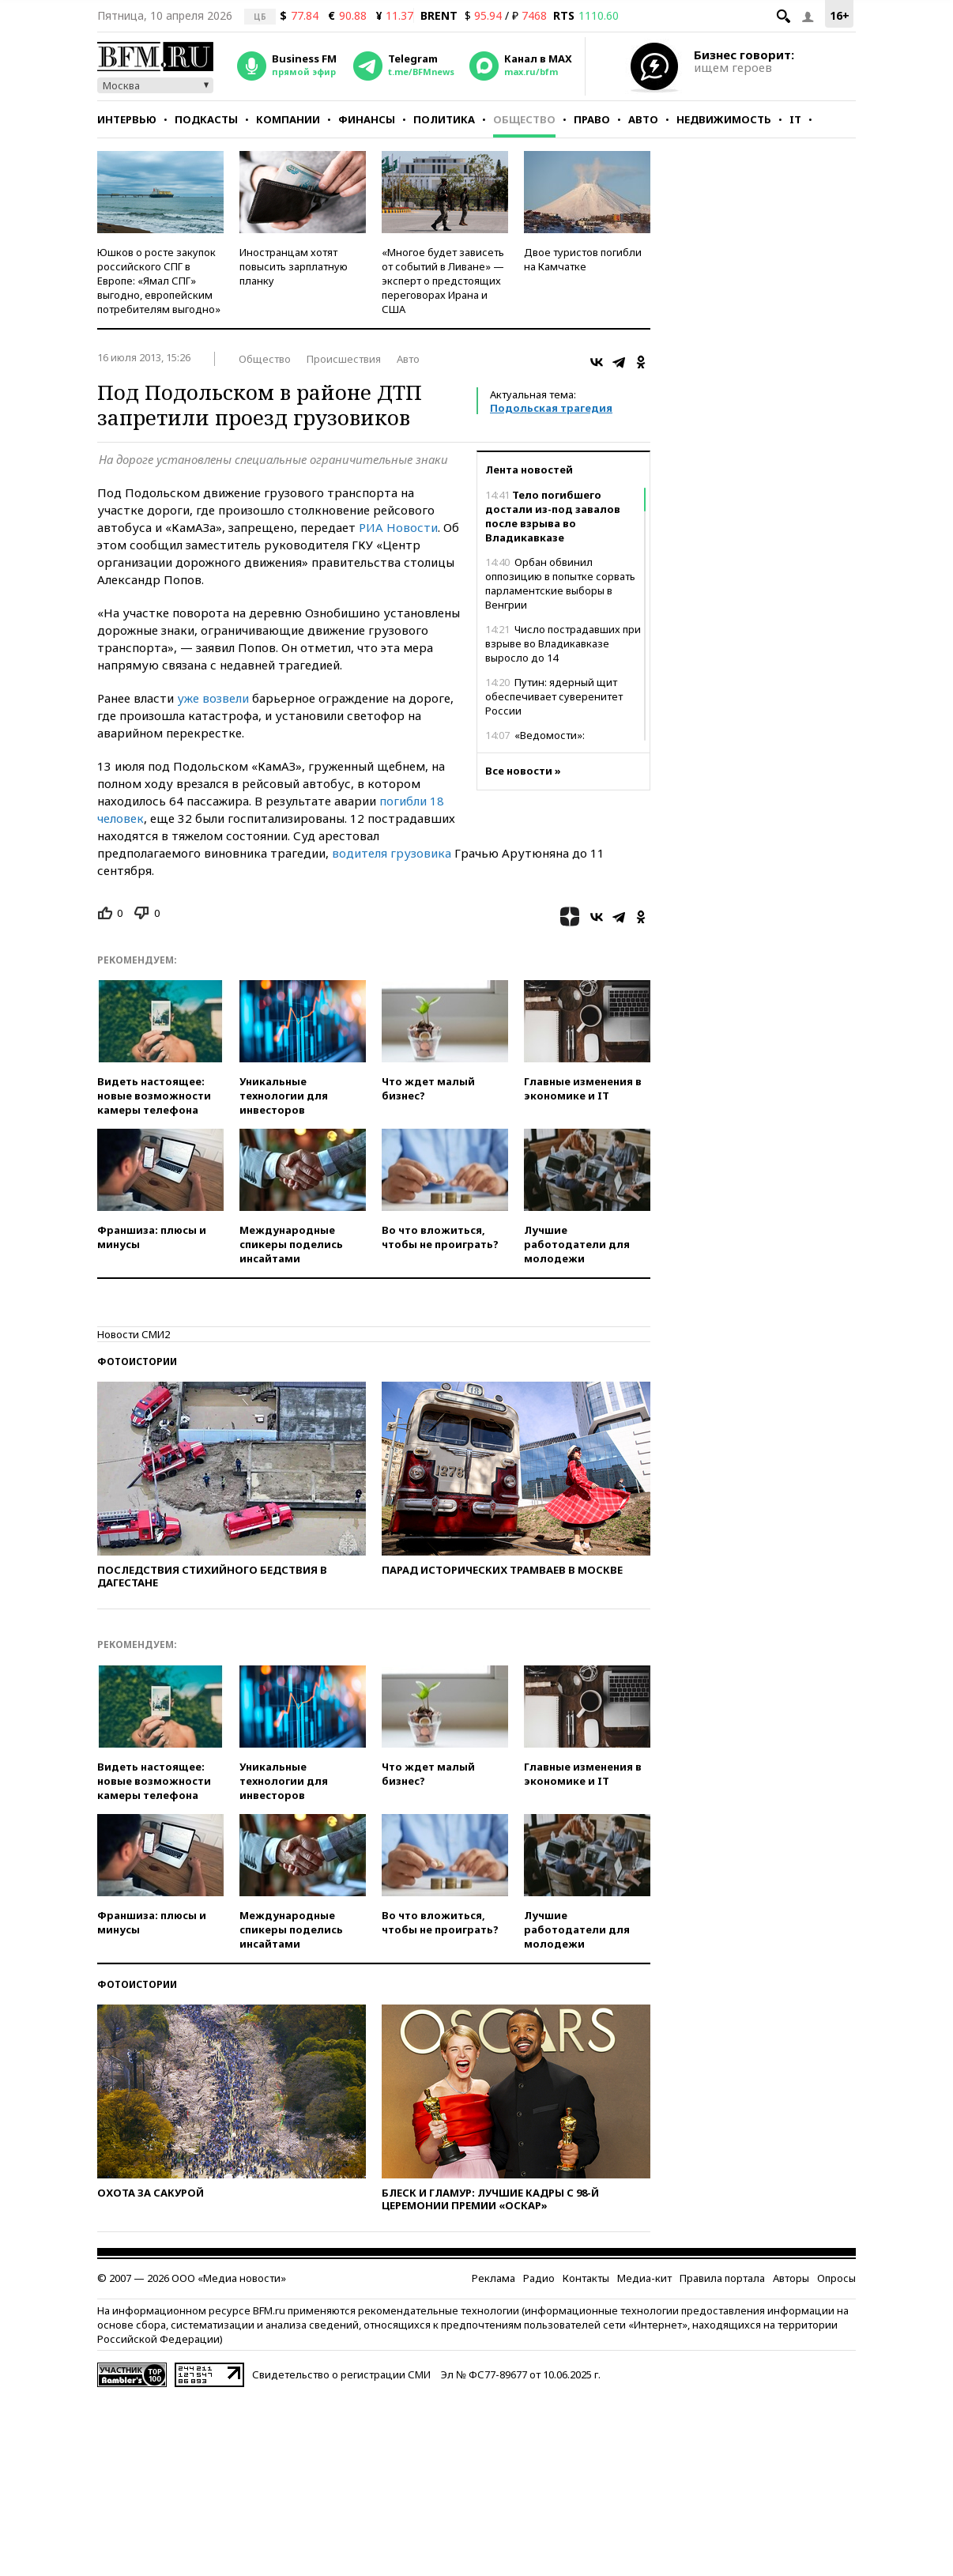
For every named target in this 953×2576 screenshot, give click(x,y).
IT (795, 119)
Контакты (586, 2278)
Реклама (493, 2278)
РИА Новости (398, 527)
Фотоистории (137, 1361)
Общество (524, 119)
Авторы (791, 2278)
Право (592, 119)
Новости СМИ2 (133, 1334)
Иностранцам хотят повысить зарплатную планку (293, 266)
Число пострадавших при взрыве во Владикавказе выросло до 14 (563, 643)
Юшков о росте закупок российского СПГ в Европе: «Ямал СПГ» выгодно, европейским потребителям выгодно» (158, 280)
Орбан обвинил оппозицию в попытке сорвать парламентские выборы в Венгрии (560, 583)
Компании (288, 119)
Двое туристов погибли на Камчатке (583, 259)
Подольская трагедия (551, 408)
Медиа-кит (644, 2278)
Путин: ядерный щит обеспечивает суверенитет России (554, 696)
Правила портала (722, 2278)
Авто (643, 119)
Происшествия (344, 359)
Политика (444, 119)
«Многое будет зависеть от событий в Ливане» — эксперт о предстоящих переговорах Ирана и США (443, 280)
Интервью (126, 119)
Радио (539, 2278)
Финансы (366, 119)
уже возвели (213, 698)
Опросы (836, 2278)
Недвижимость (723, 119)
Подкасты (206, 119)
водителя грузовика (391, 853)
